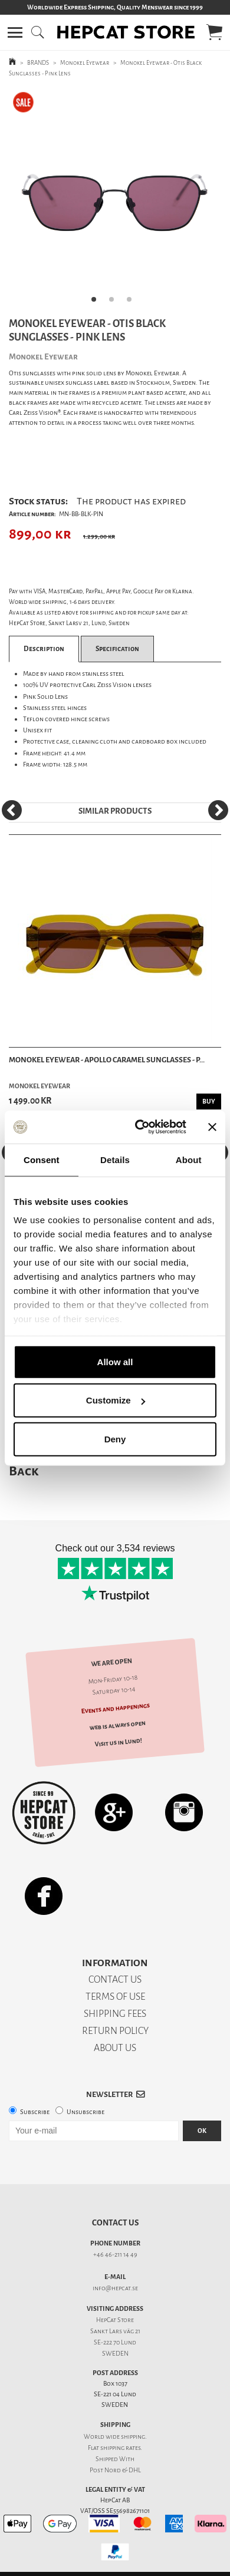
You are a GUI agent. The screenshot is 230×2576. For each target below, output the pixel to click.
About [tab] (189, 1159)
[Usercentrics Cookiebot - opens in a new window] (139, 1127)
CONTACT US (115, 1979)
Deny (115, 1439)
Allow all (115, 1361)
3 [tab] (133, 303)
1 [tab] (97, 303)
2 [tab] (115, 303)
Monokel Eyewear (84, 63)
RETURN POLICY (115, 2031)
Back (23, 1470)
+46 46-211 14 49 (115, 2254)
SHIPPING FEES (115, 2013)
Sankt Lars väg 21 (115, 2331)
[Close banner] (212, 1127)
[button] (15, 32)
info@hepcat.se (115, 2288)
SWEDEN (115, 2353)
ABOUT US (115, 2048)
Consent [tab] (42, 1159)
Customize (115, 1400)
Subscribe (35, 2112)
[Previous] (12, 810)
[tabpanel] (115, 200)
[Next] (218, 810)
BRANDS (38, 63)
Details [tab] (115, 1159)
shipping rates (120, 2447)
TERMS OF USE (115, 1996)
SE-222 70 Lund (115, 2342)
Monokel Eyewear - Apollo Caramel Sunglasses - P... (107, 1060)
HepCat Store (115, 2320)
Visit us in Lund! (118, 1742)
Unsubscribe (85, 2112)
